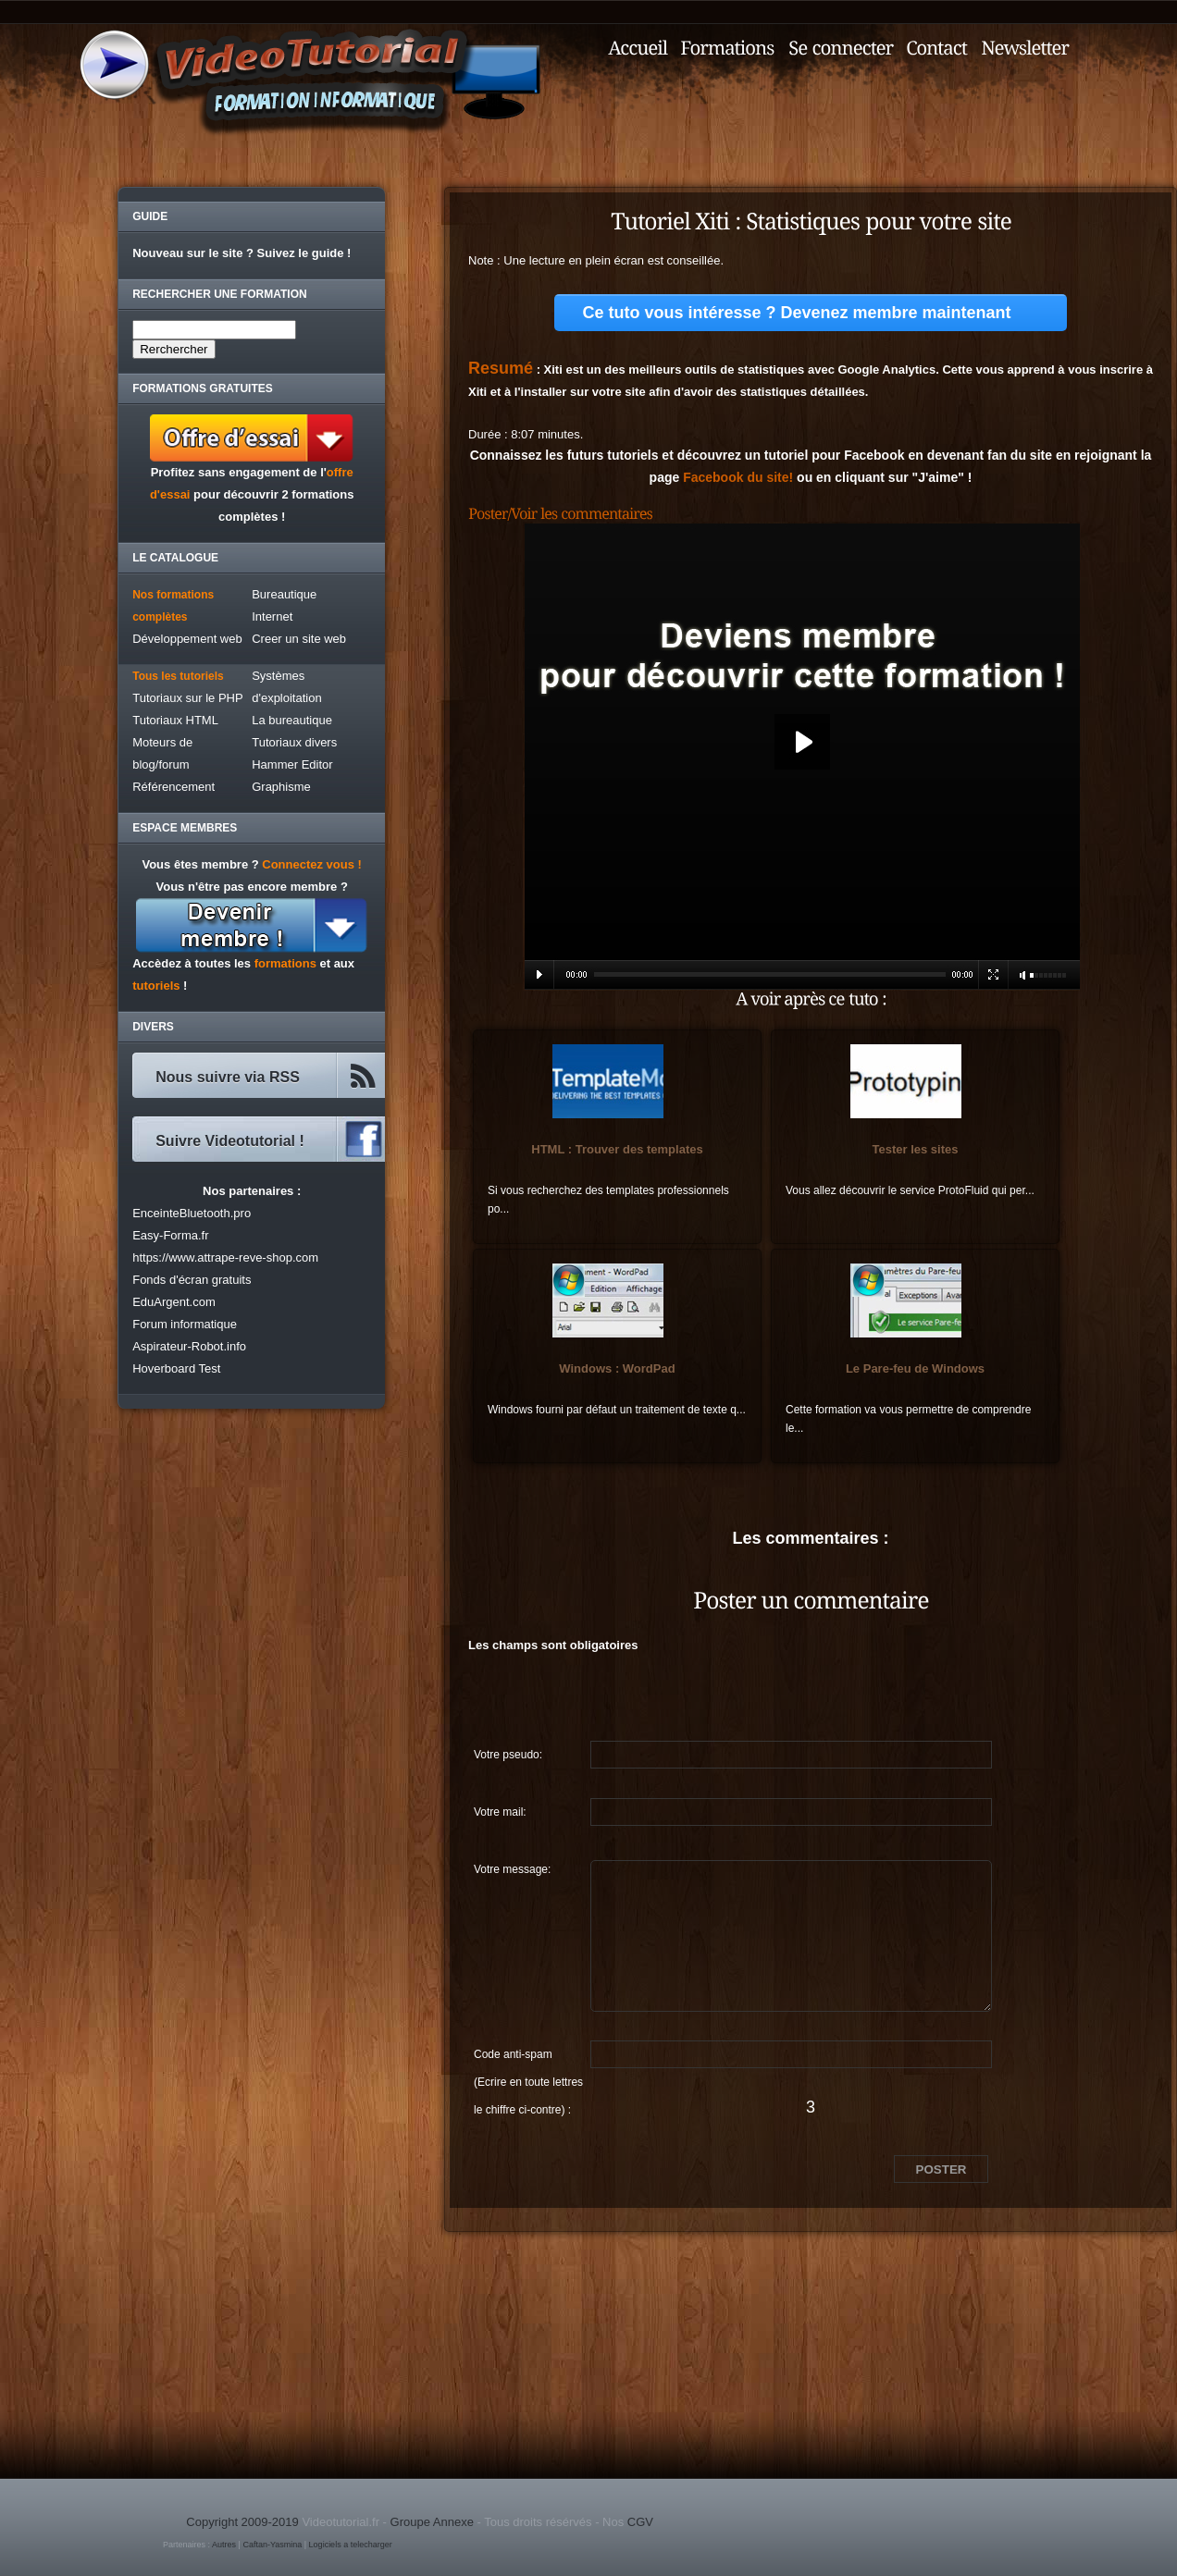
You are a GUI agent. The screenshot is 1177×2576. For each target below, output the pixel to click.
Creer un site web (299, 639)
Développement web (187, 639)
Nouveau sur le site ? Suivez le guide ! (241, 253)
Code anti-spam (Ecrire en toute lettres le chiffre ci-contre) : (528, 2058)
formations (285, 963)
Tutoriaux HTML (175, 720)
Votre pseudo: (508, 1754)
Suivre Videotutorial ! (229, 1141)
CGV (640, 2522)
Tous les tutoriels (177, 676)
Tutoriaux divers (294, 742)
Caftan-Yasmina (272, 2544)
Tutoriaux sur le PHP (187, 698)
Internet (272, 616)
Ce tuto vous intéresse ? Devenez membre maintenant (796, 312)
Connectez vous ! (312, 864)
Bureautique (284, 594)
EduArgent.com (174, 1302)
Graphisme (281, 787)
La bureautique (292, 720)
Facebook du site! (738, 477)
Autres (224, 2544)
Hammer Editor (292, 764)
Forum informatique (184, 1324)
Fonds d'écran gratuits (191, 1280)
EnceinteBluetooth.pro (191, 1213)
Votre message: (512, 1869)
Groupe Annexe (432, 2522)
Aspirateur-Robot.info (189, 1346)
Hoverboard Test (176, 1368)
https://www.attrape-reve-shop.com (225, 1257)
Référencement (173, 787)
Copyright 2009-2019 (242, 2522)
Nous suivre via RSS (227, 1077)
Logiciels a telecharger (350, 2544)
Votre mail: (500, 1812)
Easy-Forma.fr (170, 1235)
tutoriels (156, 985)
